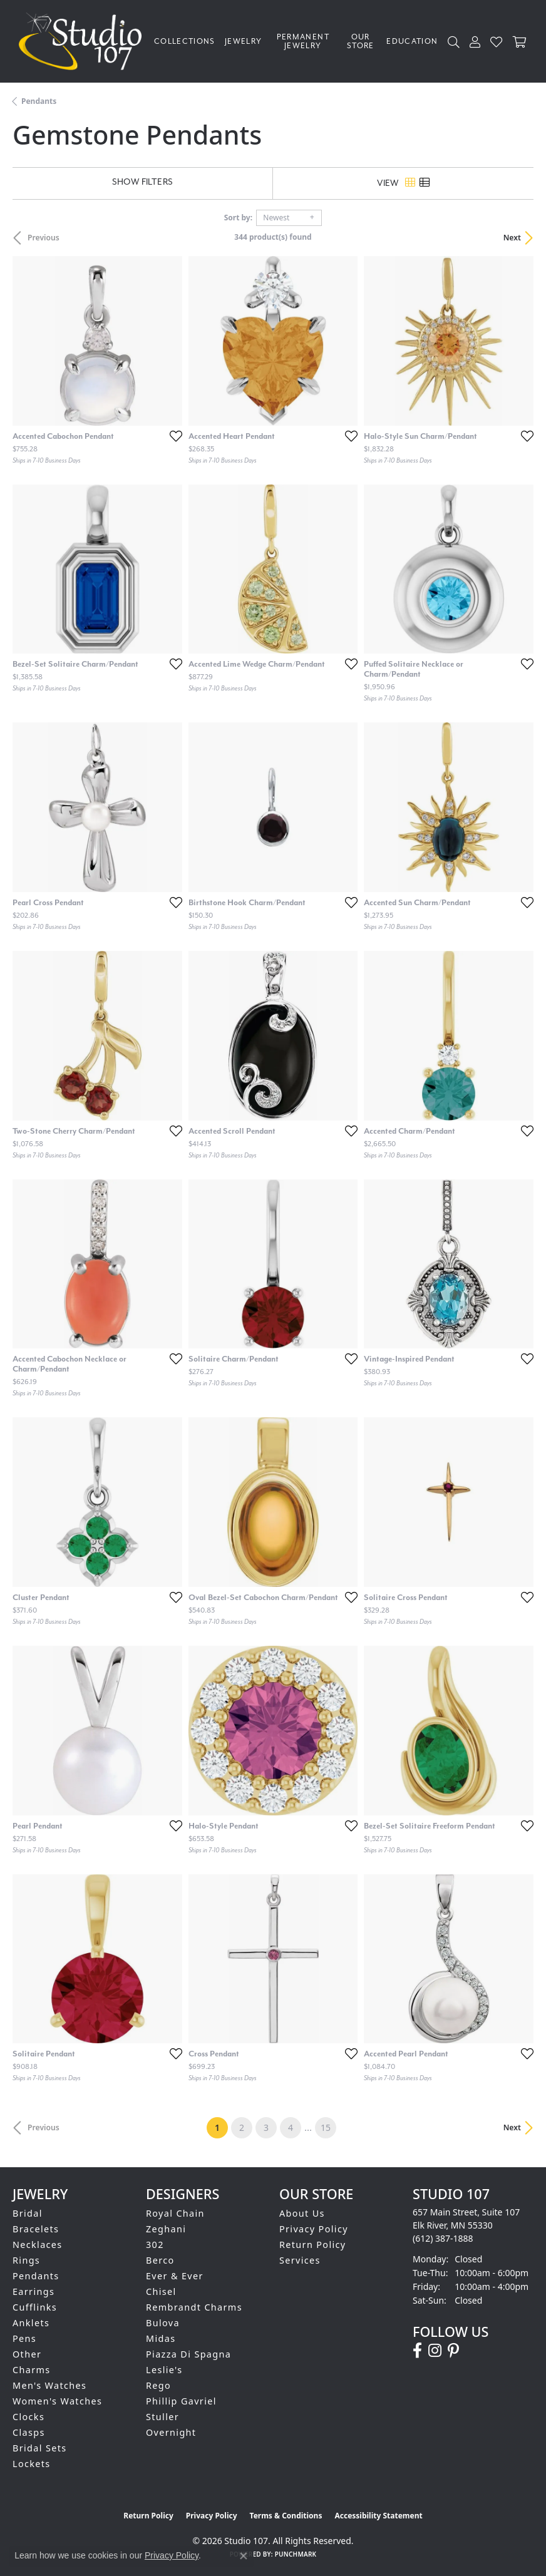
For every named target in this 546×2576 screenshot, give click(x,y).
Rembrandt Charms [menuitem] (194, 2307)
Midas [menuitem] (160, 2338)
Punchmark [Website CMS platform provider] (296, 2554)
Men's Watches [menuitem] (49, 2385)
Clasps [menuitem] (29, 2432)
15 (326, 2127)
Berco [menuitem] (160, 2260)
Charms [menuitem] (32, 2370)
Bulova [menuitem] (163, 2323)
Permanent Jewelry (303, 41)
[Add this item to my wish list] (172, 436)
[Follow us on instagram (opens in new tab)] (434, 2350)
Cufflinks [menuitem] (35, 2307)
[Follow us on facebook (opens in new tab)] (417, 2350)
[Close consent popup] (243, 2556)
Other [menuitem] (27, 2354)
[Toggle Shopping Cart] (520, 41)
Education (412, 41)
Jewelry (243, 41)
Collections (184, 41)
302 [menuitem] (155, 2244)
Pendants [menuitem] (36, 2276)
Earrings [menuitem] (33, 2291)
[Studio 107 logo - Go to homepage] (83, 41)
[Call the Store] (443, 2238)
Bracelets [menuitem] (36, 2229)
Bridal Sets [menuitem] (39, 2448)
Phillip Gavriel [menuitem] (181, 2401)
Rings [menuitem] (26, 2260)
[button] (454, 41)
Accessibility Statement (378, 2515)
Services (300, 2260)
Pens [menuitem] (24, 2338)
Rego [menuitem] (158, 2385)
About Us (302, 2213)
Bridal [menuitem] (28, 2213)
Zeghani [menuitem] (166, 2229)
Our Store (360, 41)
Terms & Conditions (286, 2515)
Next (512, 237)
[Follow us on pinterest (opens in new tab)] (453, 2350)
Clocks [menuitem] (28, 2417)
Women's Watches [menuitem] (57, 2401)
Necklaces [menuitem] (38, 2244)
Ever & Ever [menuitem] (174, 2276)
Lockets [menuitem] (32, 2464)
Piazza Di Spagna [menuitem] (188, 2354)
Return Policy (312, 2244)
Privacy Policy (313, 2229)
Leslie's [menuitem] (164, 2370)
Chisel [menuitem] (161, 2291)
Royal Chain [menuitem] (175, 2213)
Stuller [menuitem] (162, 2417)
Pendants (38, 101)
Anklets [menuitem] (31, 2323)
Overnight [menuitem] (171, 2432)
